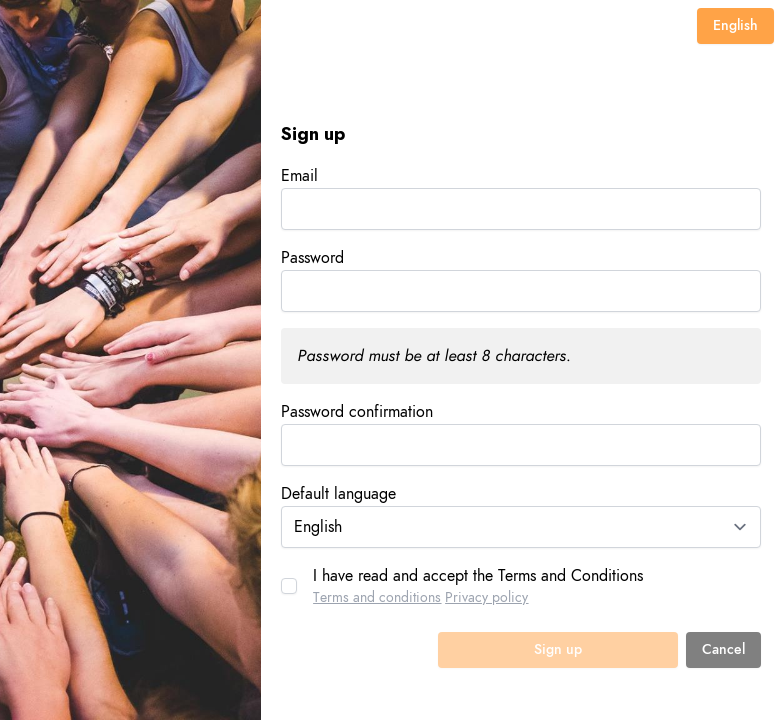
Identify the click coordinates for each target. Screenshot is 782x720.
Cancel (723, 649)
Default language (338, 494)
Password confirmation (357, 412)
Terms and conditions (377, 597)
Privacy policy (486, 597)
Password (312, 258)
